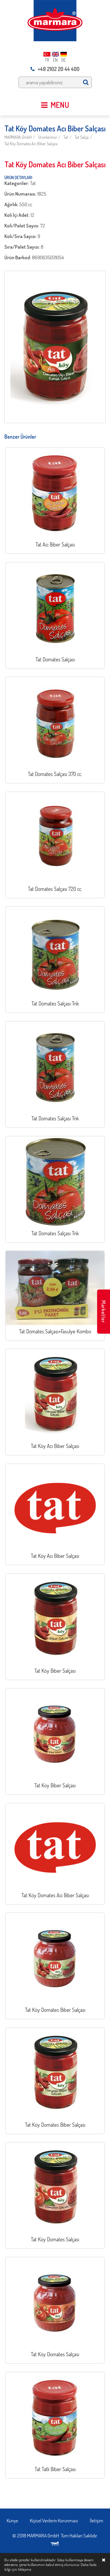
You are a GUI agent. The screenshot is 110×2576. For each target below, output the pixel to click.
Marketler (103, 1311)
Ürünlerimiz (47, 137)
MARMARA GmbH (18, 137)
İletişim (96, 2520)
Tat (65, 137)
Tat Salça (82, 137)
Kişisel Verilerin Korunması (54, 2520)
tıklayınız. (25, 2569)
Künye (12, 2520)
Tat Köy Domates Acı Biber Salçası (30, 143)
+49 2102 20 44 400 (55, 69)
